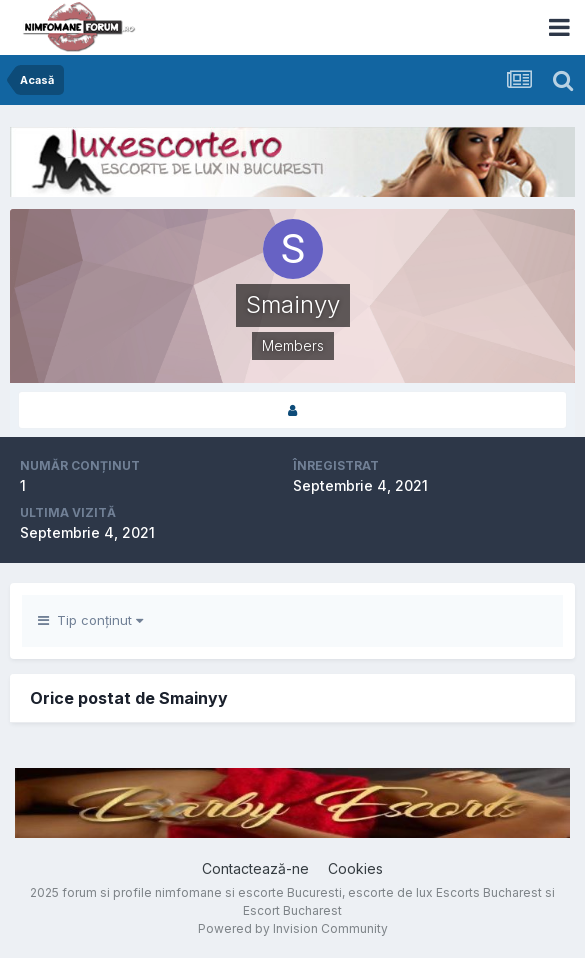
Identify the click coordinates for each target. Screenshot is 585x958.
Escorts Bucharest (489, 892)
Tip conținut (90, 620)
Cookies (355, 868)
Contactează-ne (255, 868)
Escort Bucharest (292, 910)
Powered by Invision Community (293, 928)
